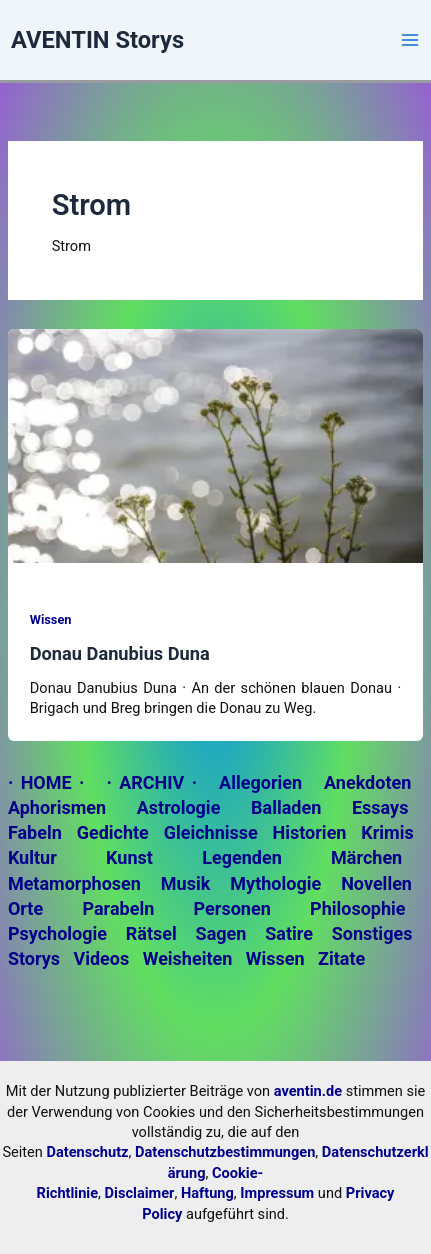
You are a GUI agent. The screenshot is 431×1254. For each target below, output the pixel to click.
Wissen (51, 619)
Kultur (32, 857)
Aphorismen (57, 807)
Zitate (341, 958)
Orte (25, 908)
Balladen (286, 807)
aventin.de (308, 1091)
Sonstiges (372, 933)
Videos (101, 958)
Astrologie (179, 807)
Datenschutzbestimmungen (225, 1152)
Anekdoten (367, 782)
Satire (289, 933)
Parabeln (118, 908)
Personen (232, 908)
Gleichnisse (211, 832)
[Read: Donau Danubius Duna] (215, 445)
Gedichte (113, 832)
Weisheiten (188, 958)
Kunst (129, 857)
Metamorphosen (74, 883)
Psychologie (57, 933)
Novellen (376, 883)
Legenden (242, 857)
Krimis (387, 832)
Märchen (366, 857)
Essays (380, 807)
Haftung (207, 1193)
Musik (185, 883)
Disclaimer (140, 1193)
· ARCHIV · (151, 782)
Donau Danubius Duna (120, 653)
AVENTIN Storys (97, 40)
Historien (310, 832)
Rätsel (151, 933)
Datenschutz (87, 1152)
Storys (34, 958)
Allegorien (260, 782)
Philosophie (357, 908)
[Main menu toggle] (410, 40)
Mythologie (275, 883)
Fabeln (35, 832)
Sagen (221, 933)
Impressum (277, 1193)
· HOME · (46, 782)
